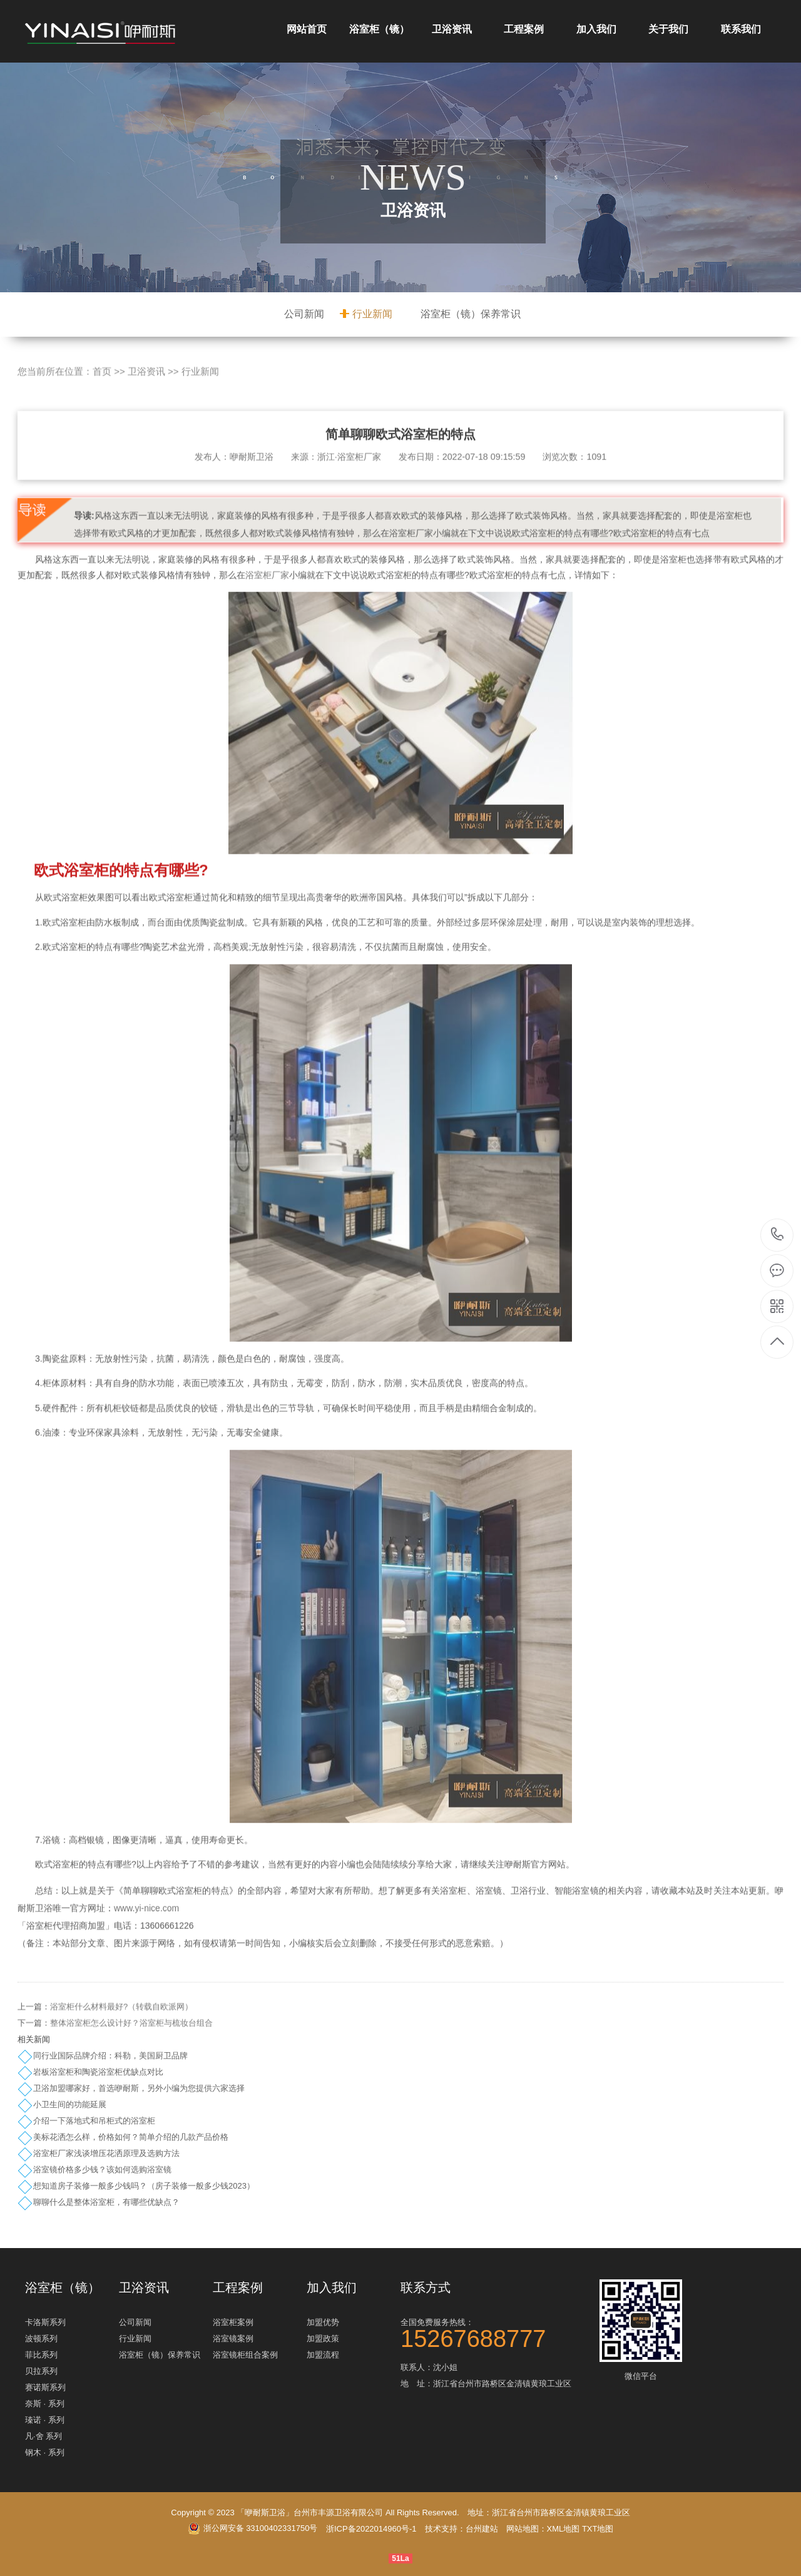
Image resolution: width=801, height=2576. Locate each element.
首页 (102, 412)
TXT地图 (598, 2528)
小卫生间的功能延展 (69, 2104)
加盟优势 (323, 2322)
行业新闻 (372, 314)
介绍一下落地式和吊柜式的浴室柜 (94, 2120)
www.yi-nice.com (146, 1949)
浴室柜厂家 (267, 616)
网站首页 (307, 29)
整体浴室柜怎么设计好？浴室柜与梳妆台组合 (131, 2063)
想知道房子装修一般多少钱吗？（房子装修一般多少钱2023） (144, 2185)
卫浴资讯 (452, 29)
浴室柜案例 (233, 2322)
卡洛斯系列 (45, 2322)
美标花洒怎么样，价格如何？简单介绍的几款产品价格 (130, 2137)
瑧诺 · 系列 (44, 2420)
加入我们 (596, 29)
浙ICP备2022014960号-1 (371, 2528)
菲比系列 (41, 2354)
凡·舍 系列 (43, 2436)
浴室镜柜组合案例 (245, 2354)
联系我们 (741, 29)
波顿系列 (41, 2338)
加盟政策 (323, 2338)
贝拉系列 (41, 2371)
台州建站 (482, 2528)
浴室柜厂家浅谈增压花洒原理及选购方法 (106, 2153)
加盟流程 (323, 2354)
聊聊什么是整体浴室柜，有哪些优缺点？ (106, 2202)
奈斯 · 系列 (44, 2403)
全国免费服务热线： (494, 2332)
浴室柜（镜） (379, 29)
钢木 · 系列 (44, 2452)
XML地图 (563, 2528)
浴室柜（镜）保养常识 (471, 314)
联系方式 (425, 2287)
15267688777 (777, 1234)
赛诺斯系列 (45, 2387)
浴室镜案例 (233, 2338)
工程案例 (524, 29)
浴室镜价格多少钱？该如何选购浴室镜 (102, 2169)
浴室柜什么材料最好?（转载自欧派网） (121, 2047)
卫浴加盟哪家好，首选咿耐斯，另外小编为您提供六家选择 (139, 2088)
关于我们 (668, 29)
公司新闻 (304, 314)
